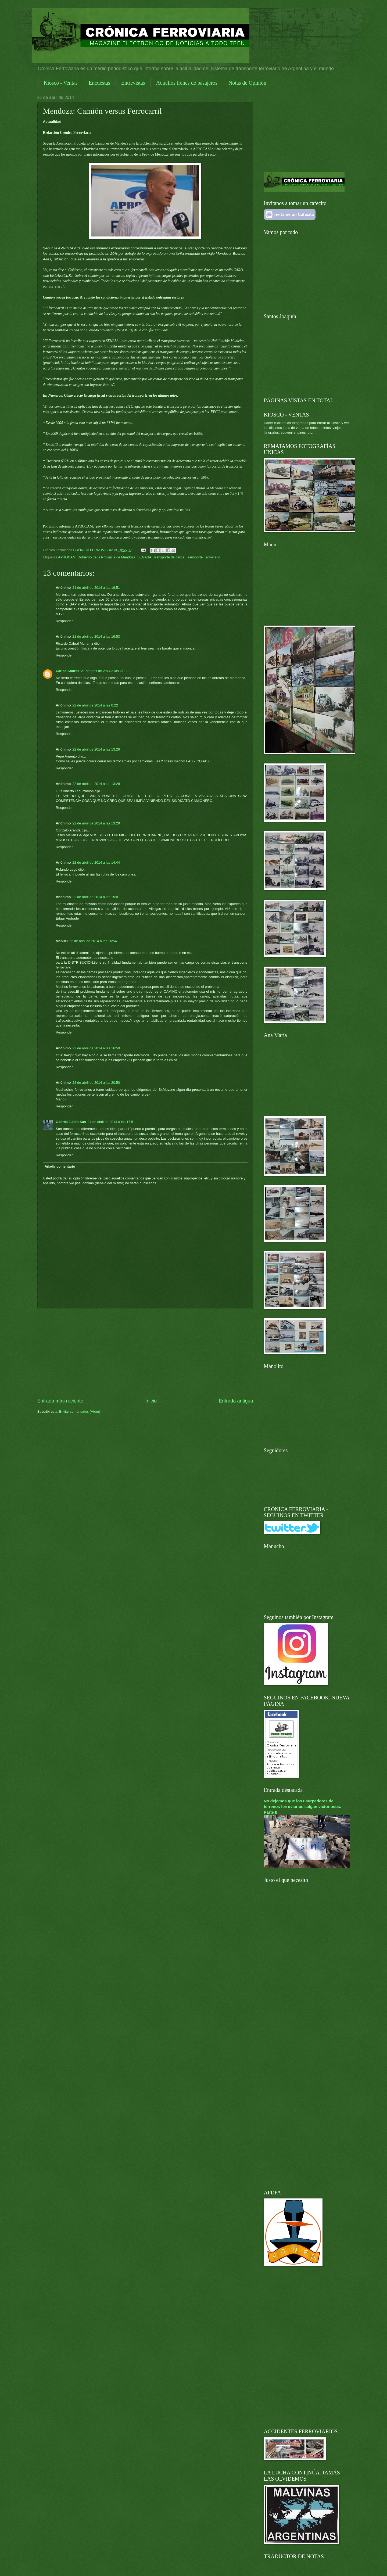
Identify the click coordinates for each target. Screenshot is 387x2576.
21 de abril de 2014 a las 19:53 (96, 636)
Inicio (151, 1401)
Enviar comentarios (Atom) (79, 1411)
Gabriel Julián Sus (71, 1122)
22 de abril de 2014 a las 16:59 (96, 1048)
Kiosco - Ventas (61, 83)
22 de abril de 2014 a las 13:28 (96, 784)
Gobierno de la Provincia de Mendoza (106, 557)
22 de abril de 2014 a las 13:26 (96, 749)
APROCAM (67, 557)
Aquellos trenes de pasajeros (186, 83)
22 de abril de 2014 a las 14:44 (96, 862)
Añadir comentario (60, 1166)
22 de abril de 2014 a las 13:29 (96, 823)
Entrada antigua (236, 1401)
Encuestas (99, 83)
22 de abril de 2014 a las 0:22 (95, 705)
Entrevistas (133, 83)
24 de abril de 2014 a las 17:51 (111, 1122)
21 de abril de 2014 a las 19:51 (96, 588)
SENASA (144, 557)
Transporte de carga (168, 557)
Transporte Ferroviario (203, 557)
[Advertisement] (145, 1353)
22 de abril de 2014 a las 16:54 (93, 941)
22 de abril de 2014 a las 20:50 (96, 1083)
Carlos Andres (68, 671)
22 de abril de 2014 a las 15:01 (96, 897)
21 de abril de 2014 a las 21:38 (104, 671)
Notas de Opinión (247, 83)
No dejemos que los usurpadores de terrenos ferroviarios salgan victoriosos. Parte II (302, 1806)
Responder (64, 621)
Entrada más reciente (60, 1401)
